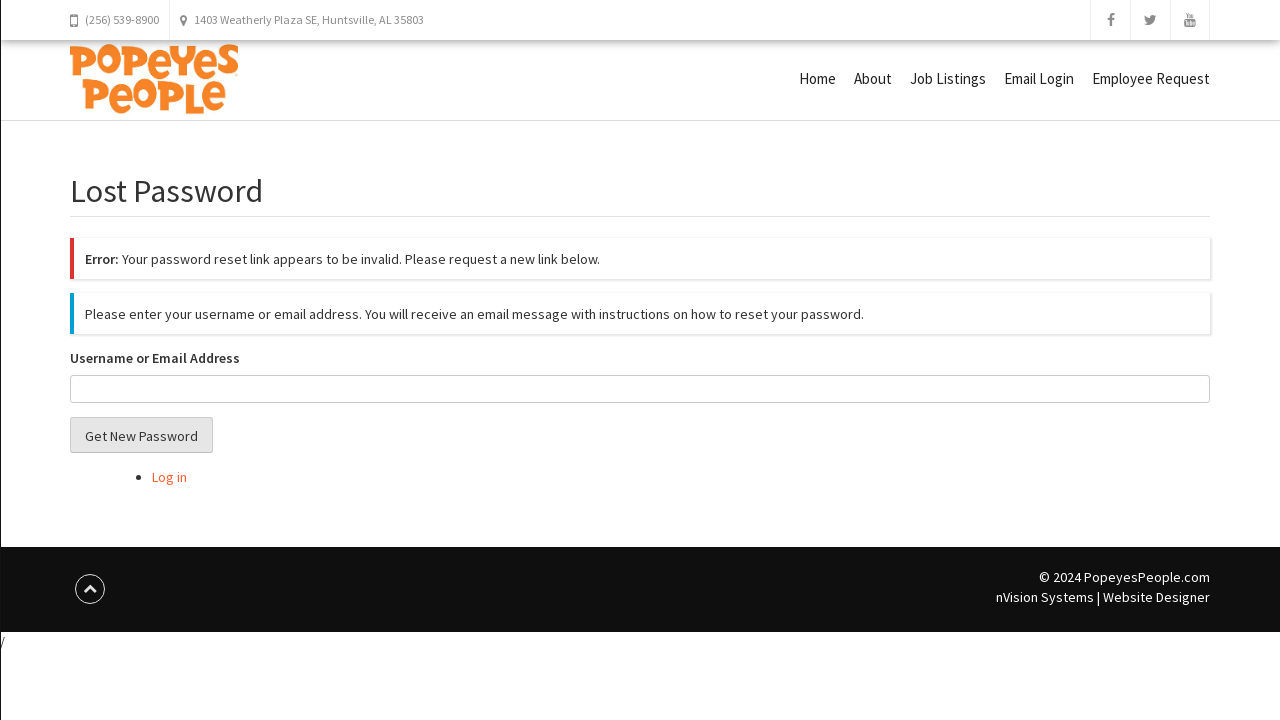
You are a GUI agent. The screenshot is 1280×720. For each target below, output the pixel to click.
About (873, 78)
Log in (169, 477)
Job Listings (948, 78)
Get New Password (141, 436)
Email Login (1039, 78)
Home (817, 78)
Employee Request (1151, 78)
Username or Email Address (155, 358)
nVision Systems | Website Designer (1103, 597)
